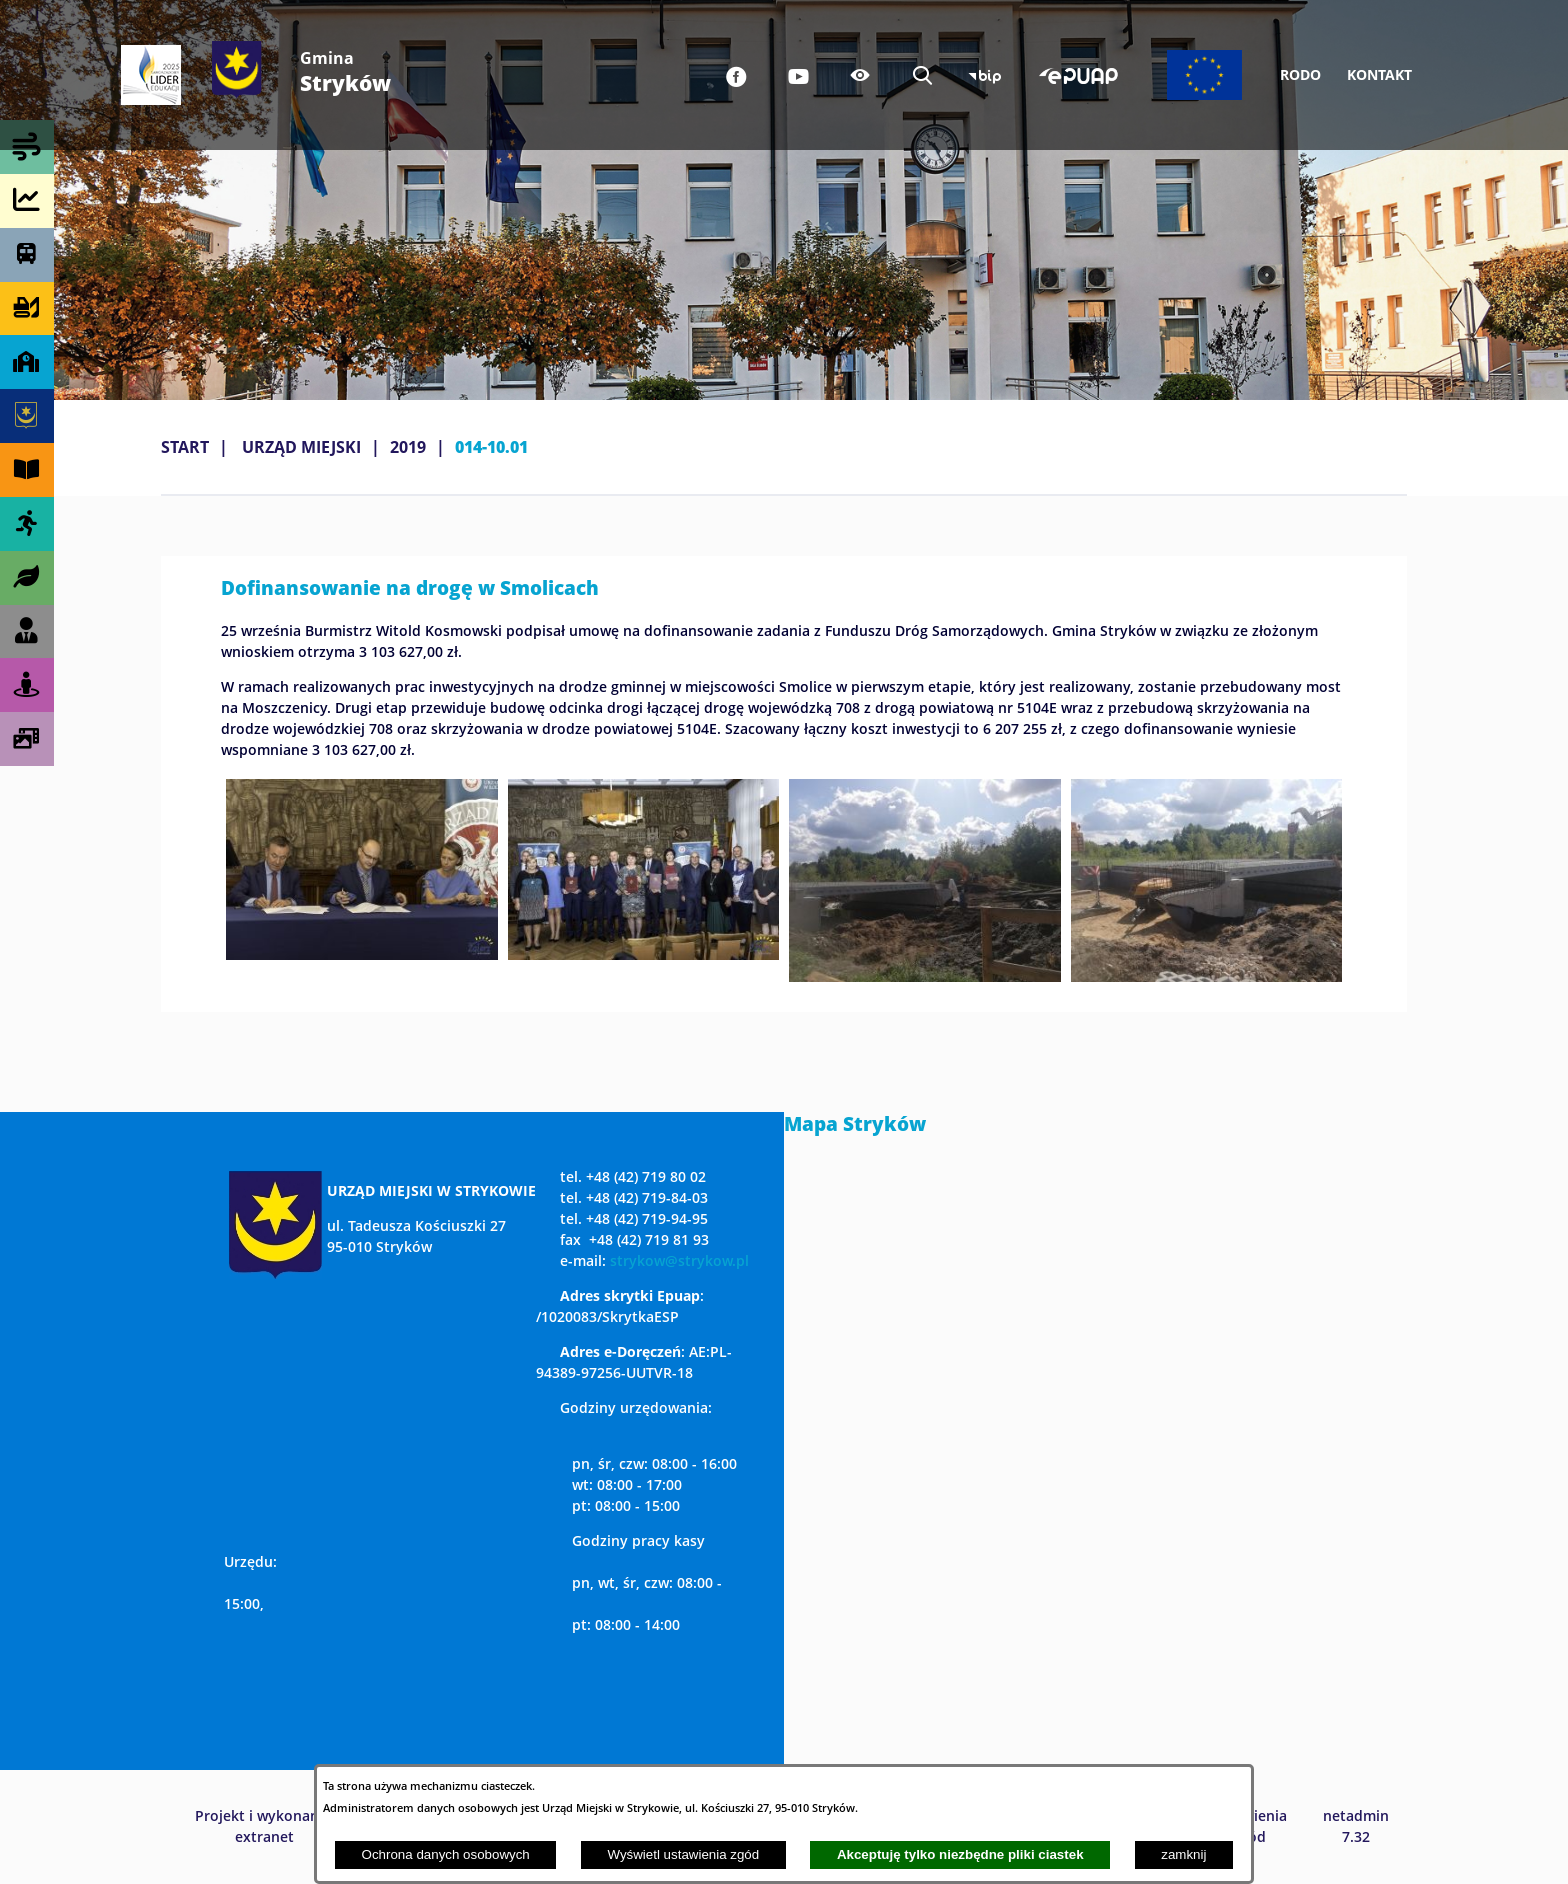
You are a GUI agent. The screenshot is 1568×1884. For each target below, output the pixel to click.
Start (185, 447)
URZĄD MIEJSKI (301, 447)
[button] (362, 954)
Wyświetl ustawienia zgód (683, 1854)
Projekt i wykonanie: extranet (265, 1826)
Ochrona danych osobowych (446, 1854)
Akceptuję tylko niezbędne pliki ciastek (960, 1854)
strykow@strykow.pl (679, 1260)
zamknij (1183, 1854)
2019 (408, 447)
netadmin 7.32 (1356, 1826)
